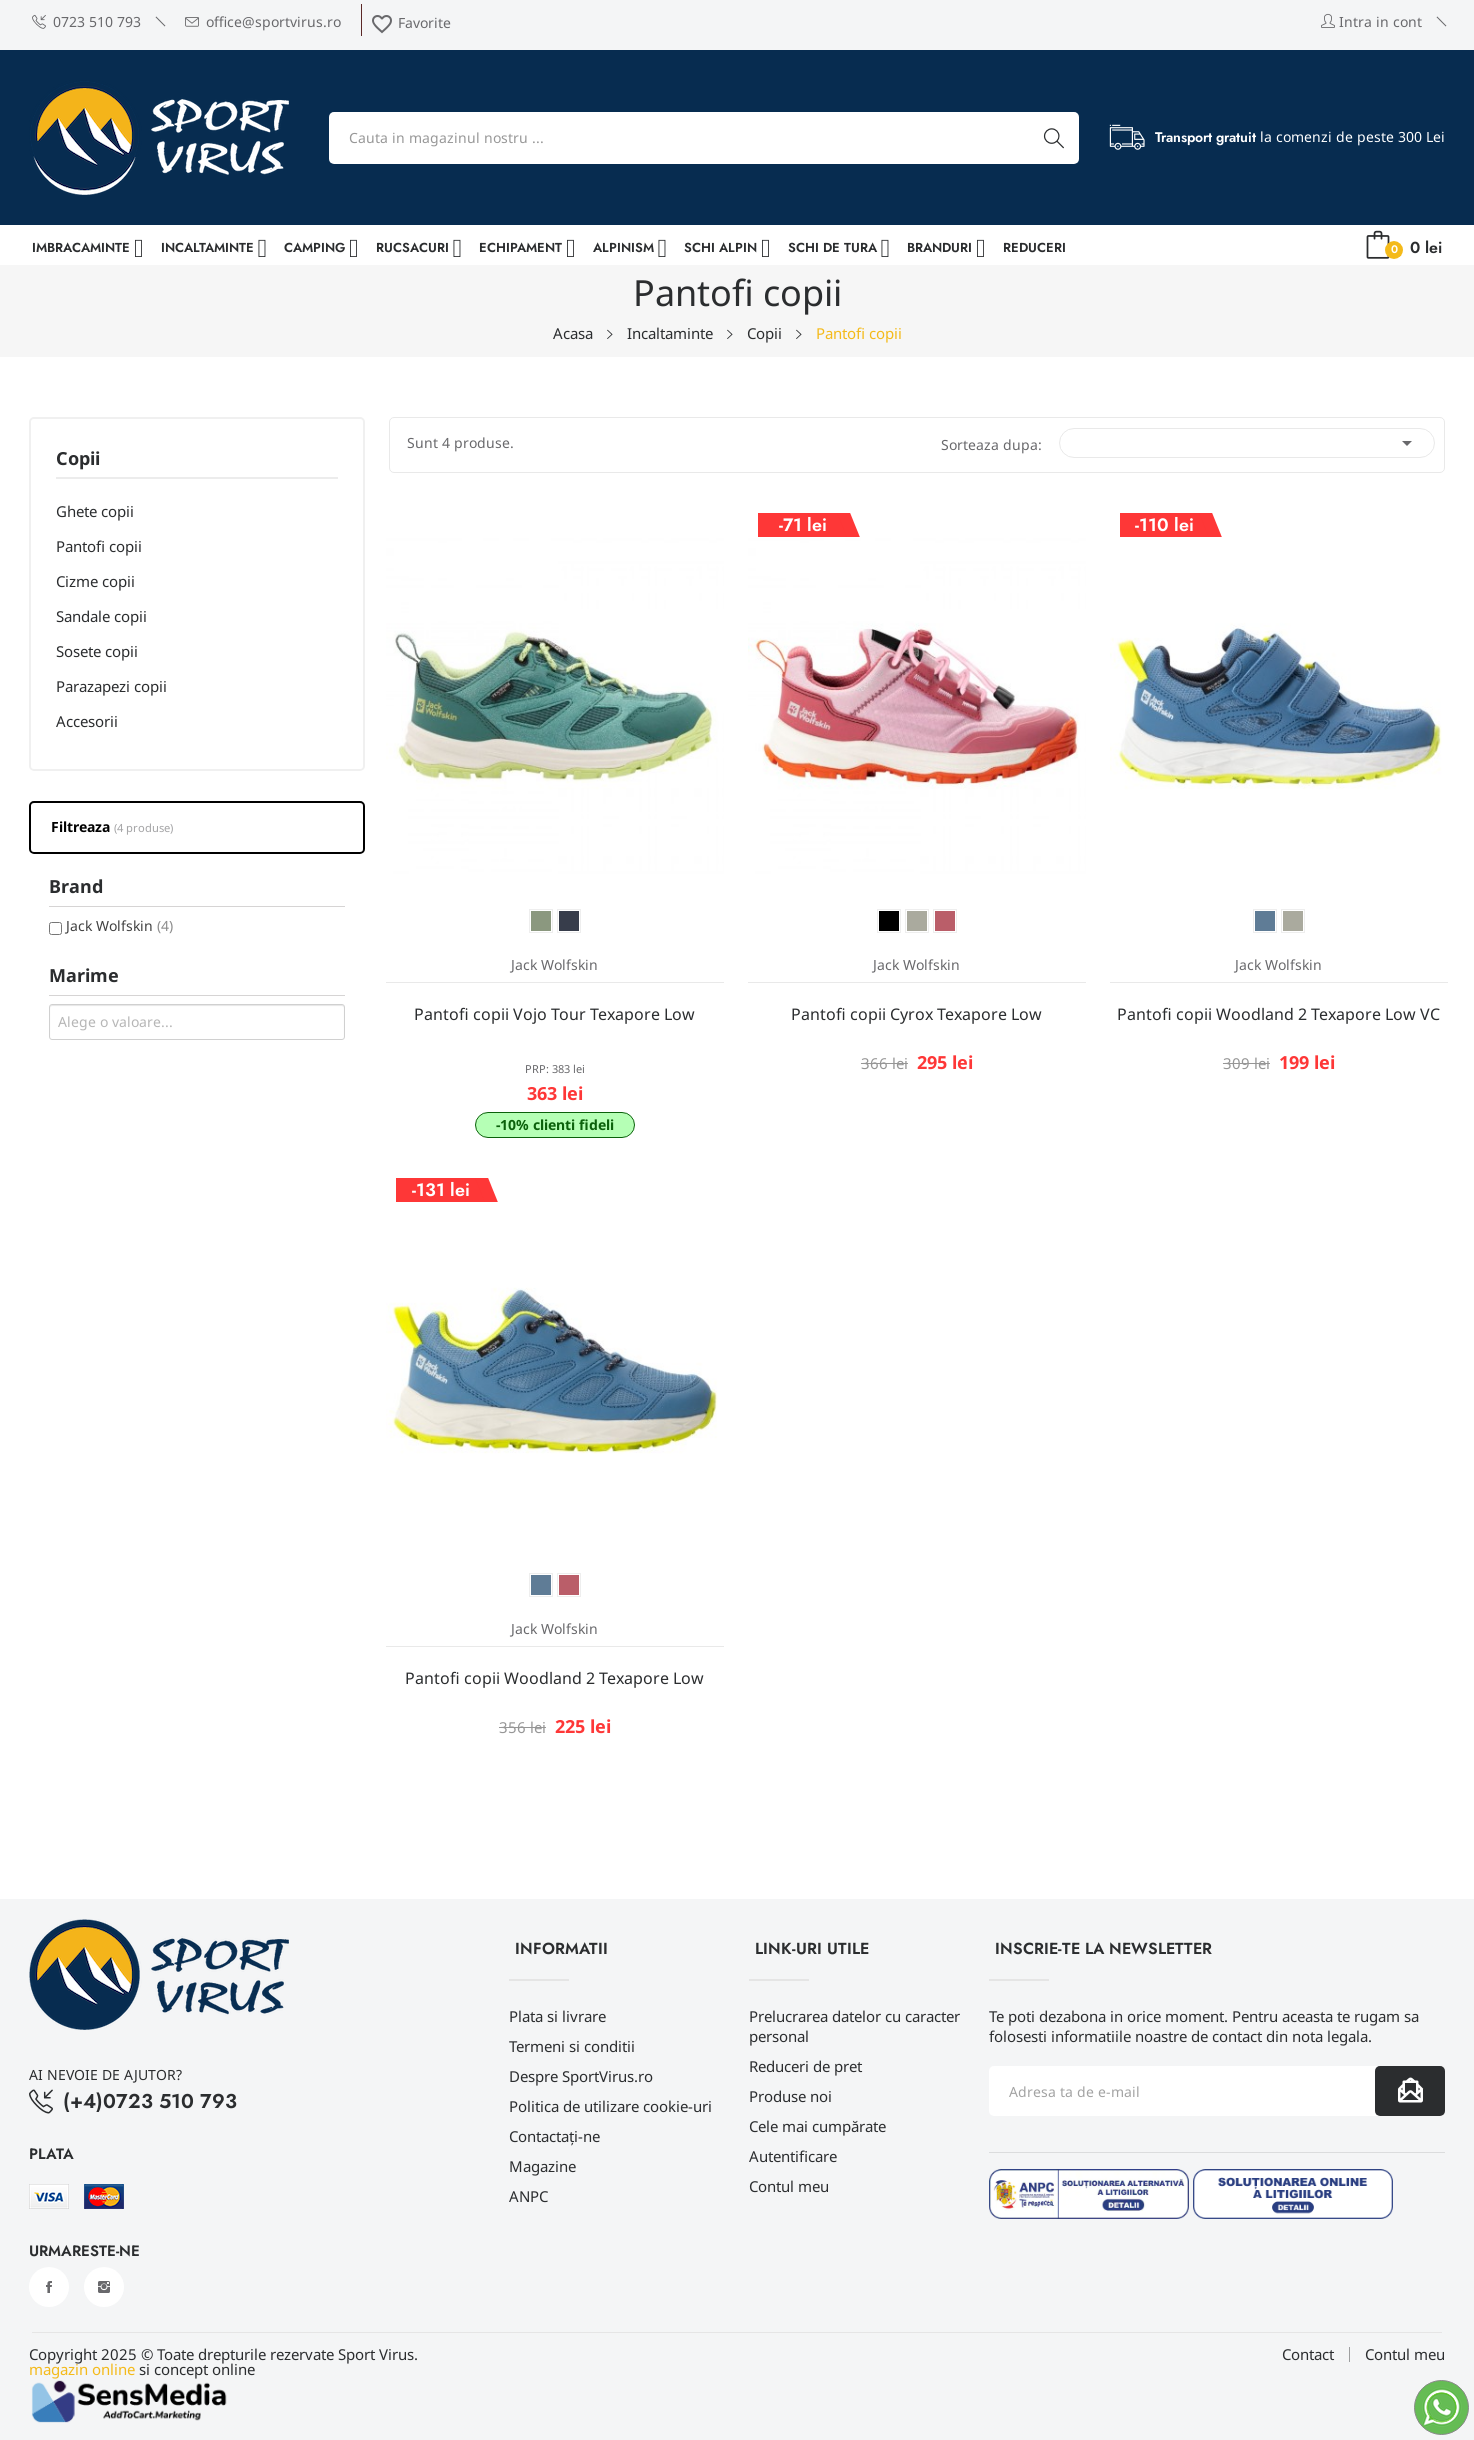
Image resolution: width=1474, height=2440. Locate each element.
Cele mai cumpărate (817, 2126)
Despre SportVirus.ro (581, 2076)
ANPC (528, 2196)
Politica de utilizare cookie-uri (610, 2106)
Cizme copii (95, 581)
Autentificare (793, 2156)
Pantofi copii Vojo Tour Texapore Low (554, 1014)
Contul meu (789, 2186)
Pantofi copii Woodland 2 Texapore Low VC (1278, 1014)
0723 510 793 (86, 21)
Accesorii (87, 721)
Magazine (542, 2166)
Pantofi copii (99, 546)
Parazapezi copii (111, 686)
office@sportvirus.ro (263, 21)
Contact (1308, 2354)
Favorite (410, 22)
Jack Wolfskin (119, 925)
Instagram (104, 2287)
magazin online (82, 2369)
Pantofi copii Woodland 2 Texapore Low (554, 1678)
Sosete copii (97, 651)
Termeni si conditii (572, 2046)
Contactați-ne (554, 2136)
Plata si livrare (557, 2016)
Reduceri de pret (805, 2066)
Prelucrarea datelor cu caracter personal (854, 2026)
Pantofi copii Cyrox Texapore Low (916, 1014)
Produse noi (790, 2096)
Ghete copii (95, 511)
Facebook (49, 2287)
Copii (78, 459)
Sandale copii (101, 616)
